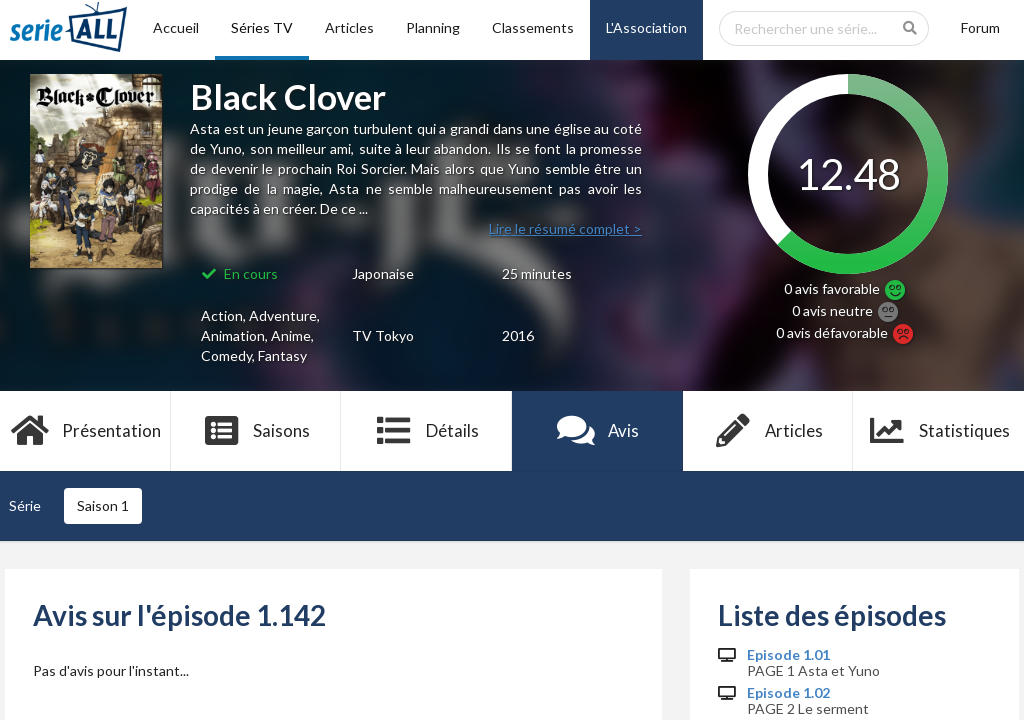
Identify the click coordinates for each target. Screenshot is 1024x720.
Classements (533, 27)
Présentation (85, 431)
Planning (433, 27)
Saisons (256, 431)
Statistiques (938, 431)
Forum (980, 27)
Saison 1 (103, 505)
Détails (426, 431)
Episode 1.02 (788, 693)
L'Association (646, 27)
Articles (349, 27)
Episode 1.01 (788, 655)
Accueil (176, 27)
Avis (597, 431)
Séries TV (262, 27)
